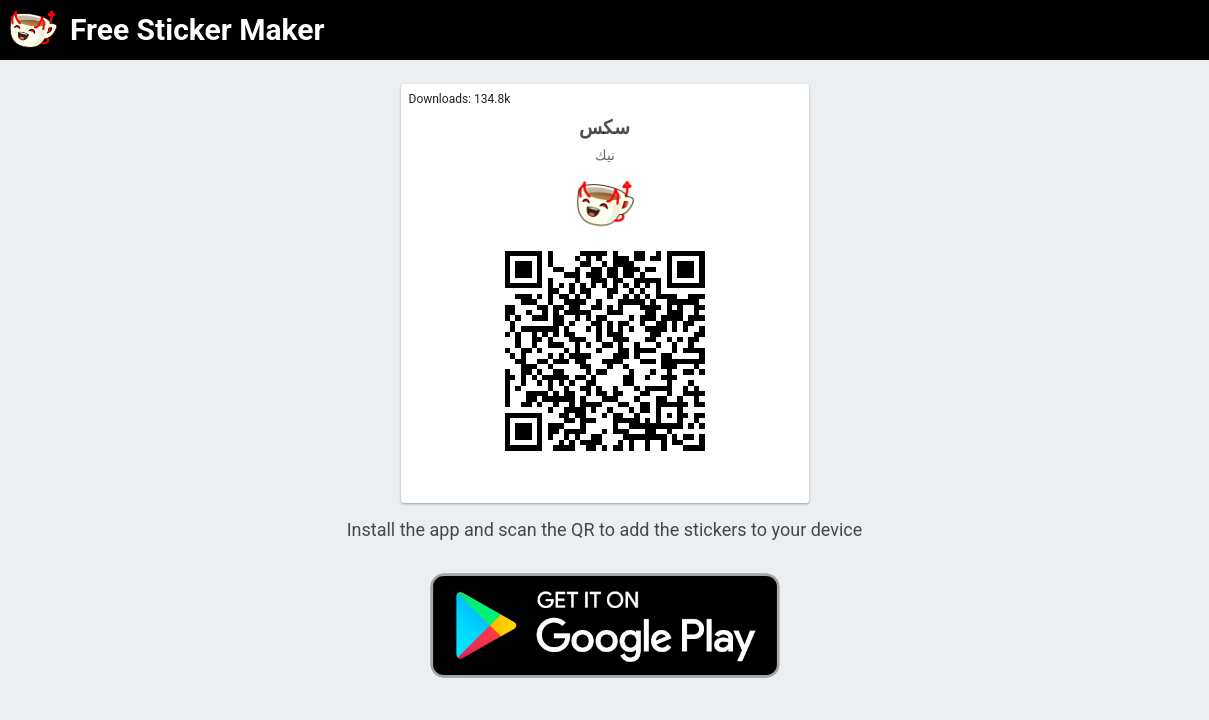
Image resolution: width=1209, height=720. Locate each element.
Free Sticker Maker (197, 29)
